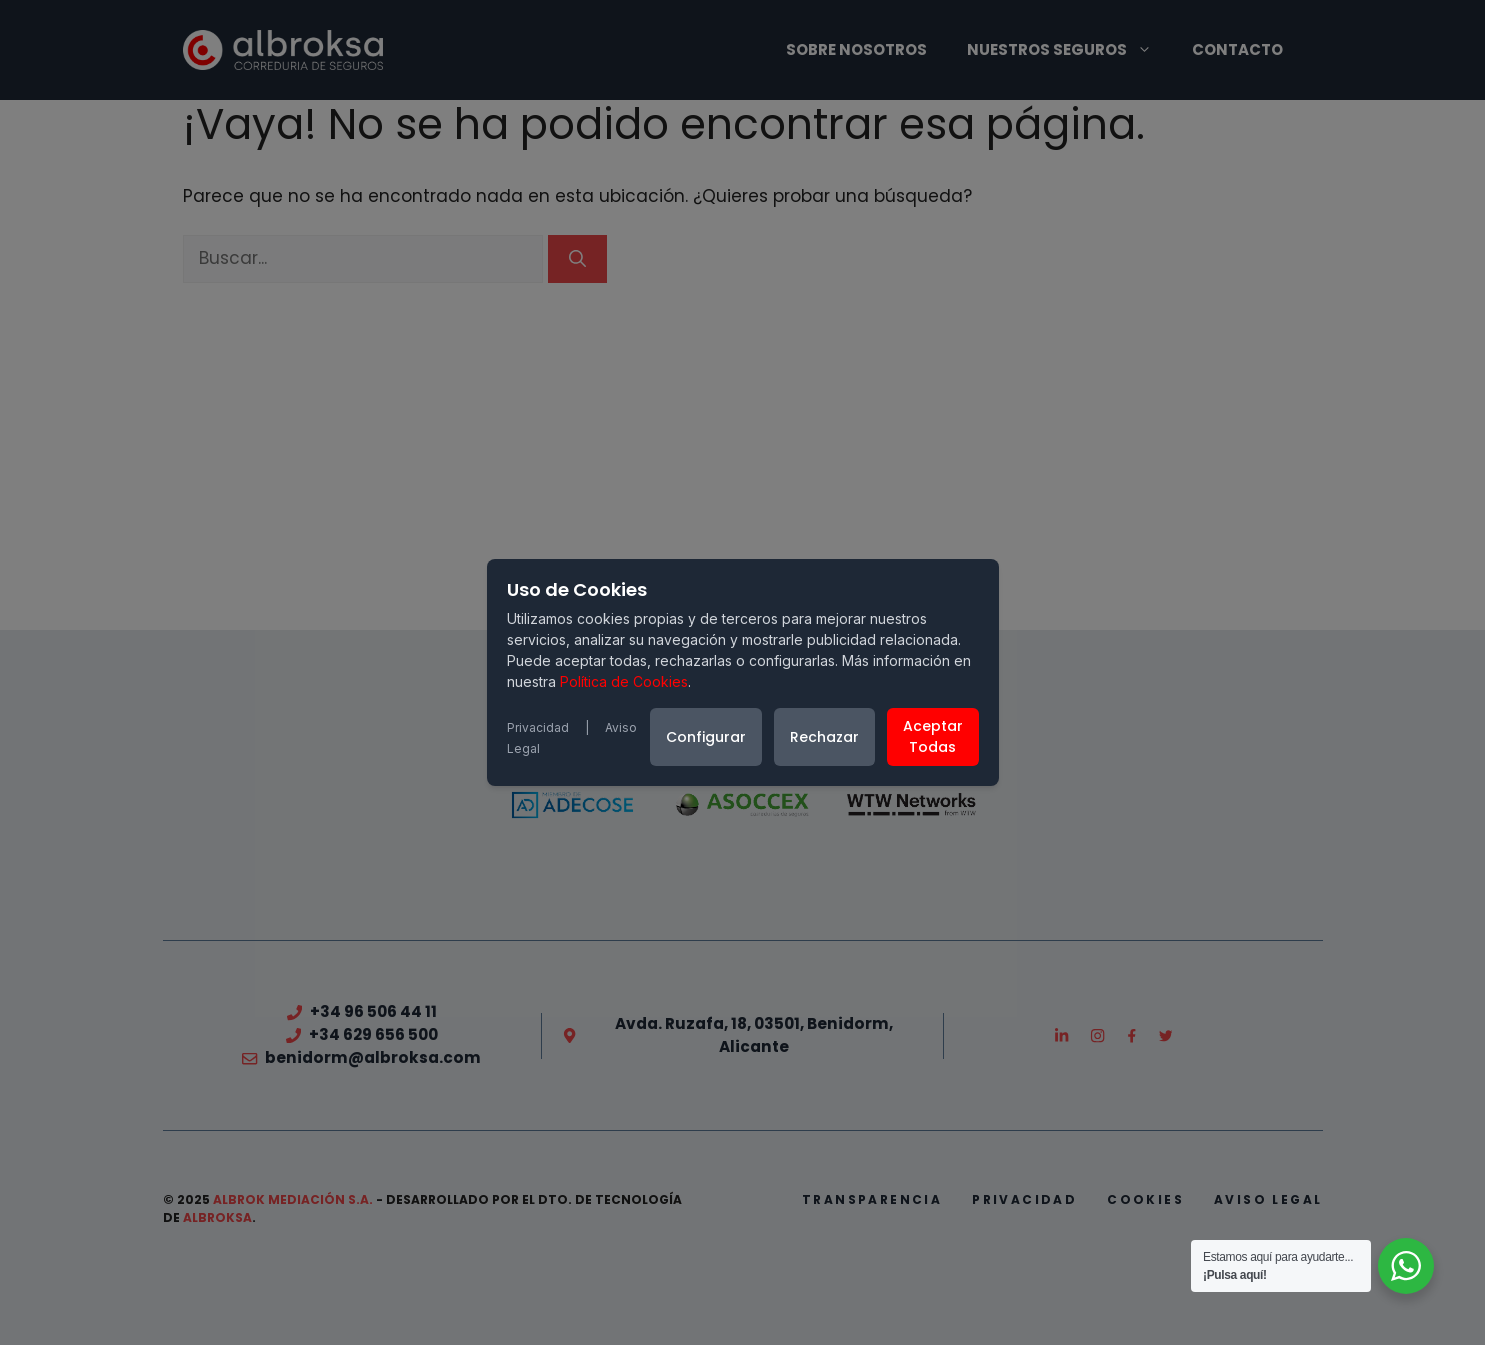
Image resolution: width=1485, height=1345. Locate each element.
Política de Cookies (624, 681)
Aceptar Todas (933, 736)
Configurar (706, 737)
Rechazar (824, 737)
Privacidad (538, 727)
